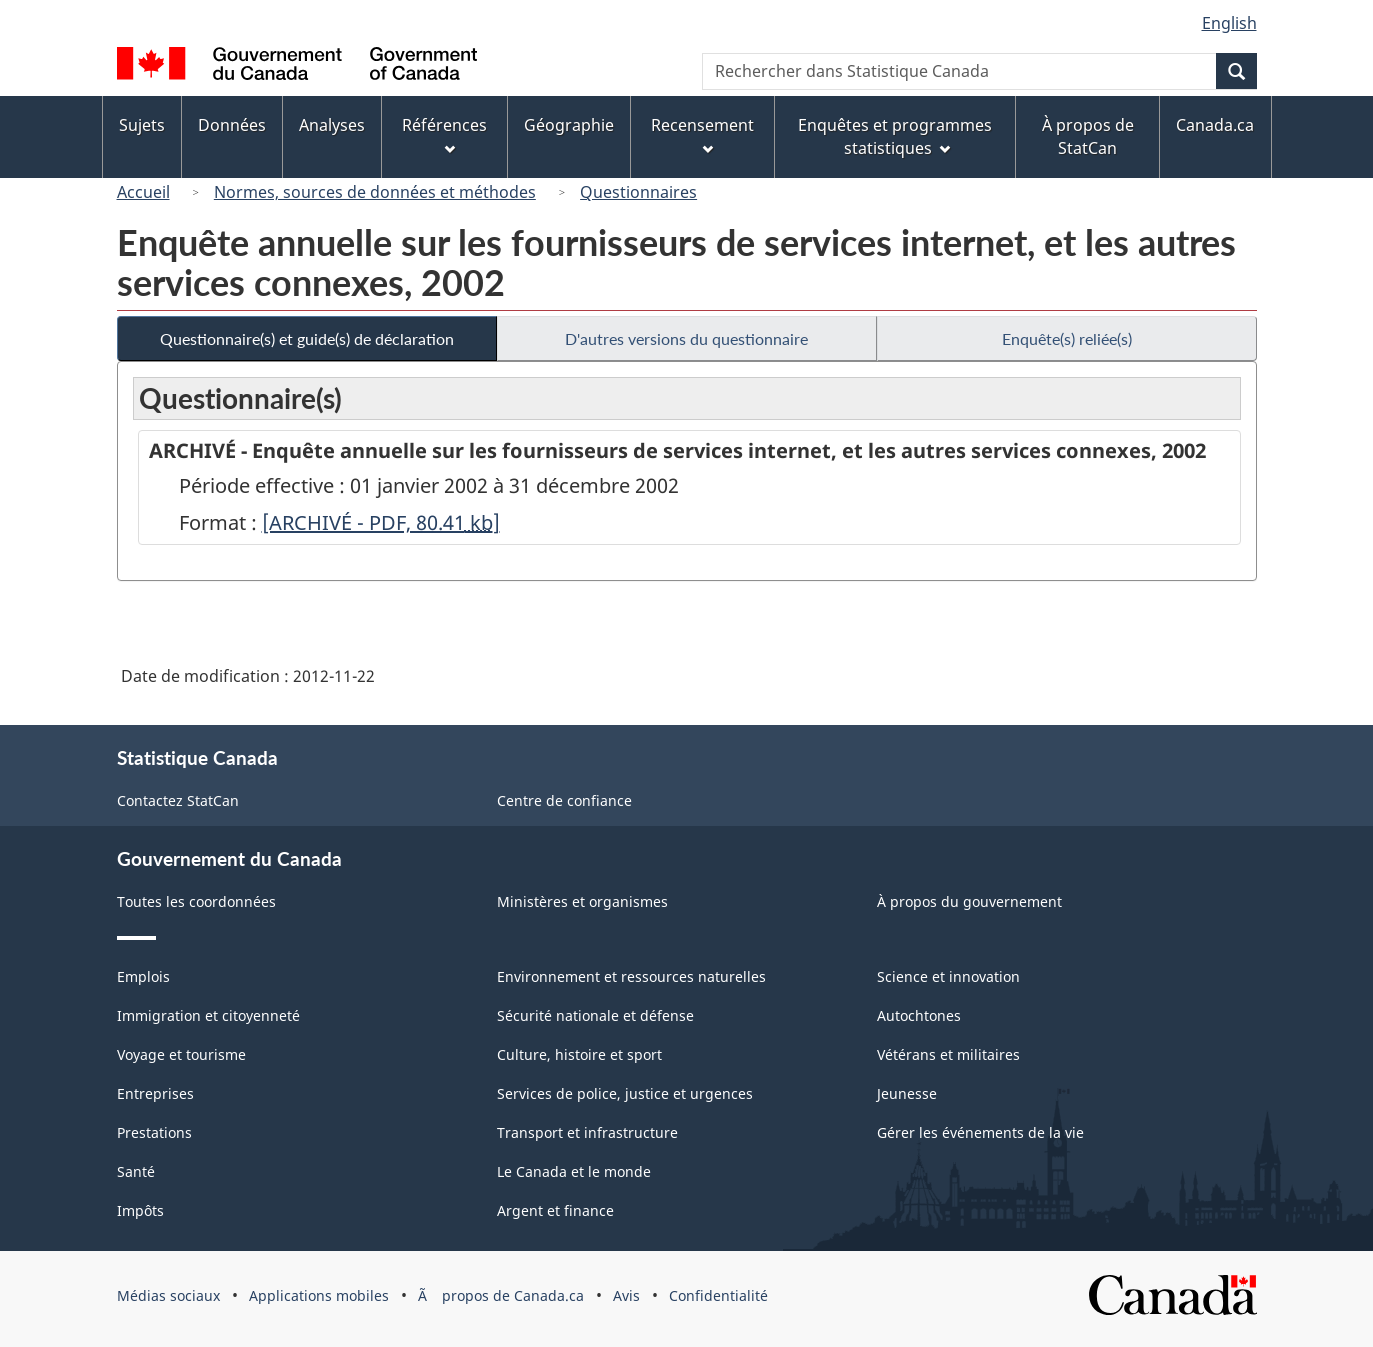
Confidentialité (718, 1295)
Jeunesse (907, 1093)
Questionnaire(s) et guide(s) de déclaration (307, 338)
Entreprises (155, 1093)
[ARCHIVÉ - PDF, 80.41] (381, 522)
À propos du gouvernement (969, 901)
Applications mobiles (319, 1295)
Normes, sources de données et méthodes (375, 192)
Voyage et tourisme (181, 1054)
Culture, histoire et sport (579, 1054)
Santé (136, 1171)
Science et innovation (948, 976)
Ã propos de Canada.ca (501, 1295)
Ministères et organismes (582, 901)
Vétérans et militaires (948, 1054)
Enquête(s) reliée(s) (1067, 338)
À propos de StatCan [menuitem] (1088, 136)
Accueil (143, 192)
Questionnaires (638, 192)
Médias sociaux (168, 1295)
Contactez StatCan (178, 800)
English (1229, 23)
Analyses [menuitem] (332, 125)
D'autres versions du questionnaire (686, 338)
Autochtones (919, 1015)
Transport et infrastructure (587, 1132)
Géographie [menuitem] (569, 125)
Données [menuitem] (232, 125)
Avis (626, 1295)
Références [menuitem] (444, 134)
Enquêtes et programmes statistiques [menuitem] (895, 136)
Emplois (143, 976)
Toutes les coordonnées (196, 901)
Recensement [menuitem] (702, 134)
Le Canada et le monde (574, 1171)
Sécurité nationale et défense (595, 1015)
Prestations (154, 1132)
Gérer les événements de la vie (980, 1132)
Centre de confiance (564, 800)
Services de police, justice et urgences (625, 1093)
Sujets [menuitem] (142, 125)
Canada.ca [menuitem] (1215, 125)
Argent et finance (555, 1210)
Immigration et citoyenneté (208, 1015)
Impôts (140, 1210)
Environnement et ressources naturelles (631, 976)
